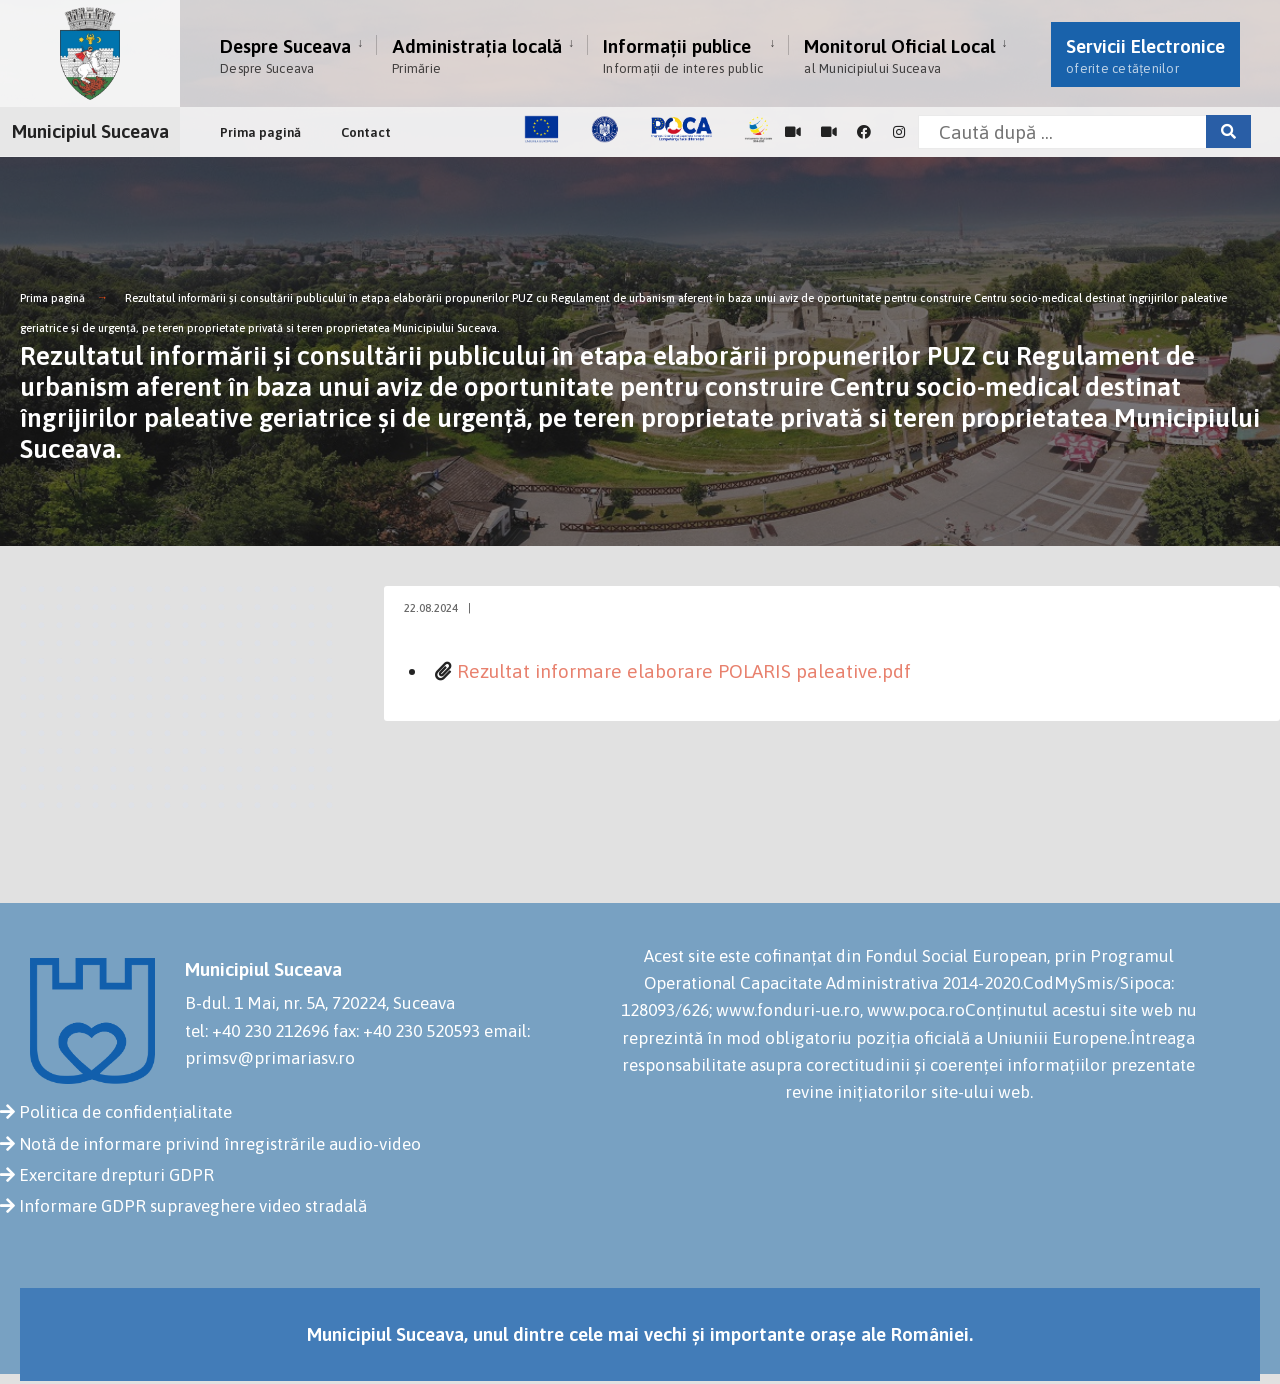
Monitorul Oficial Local (899, 55)
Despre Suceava (285, 55)
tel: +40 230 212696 (257, 1031)
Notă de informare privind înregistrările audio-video (220, 1144)
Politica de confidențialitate (125, 1112)
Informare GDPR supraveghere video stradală (193, 1206)
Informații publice (683, 55)
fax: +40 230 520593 (406, 1031)
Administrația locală (477, 55)
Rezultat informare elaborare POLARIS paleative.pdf (684, 671)
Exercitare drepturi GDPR (116, 1175)
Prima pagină (260, 132)
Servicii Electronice (1145, 55)
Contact (366, 132)
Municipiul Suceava (90, 131)
